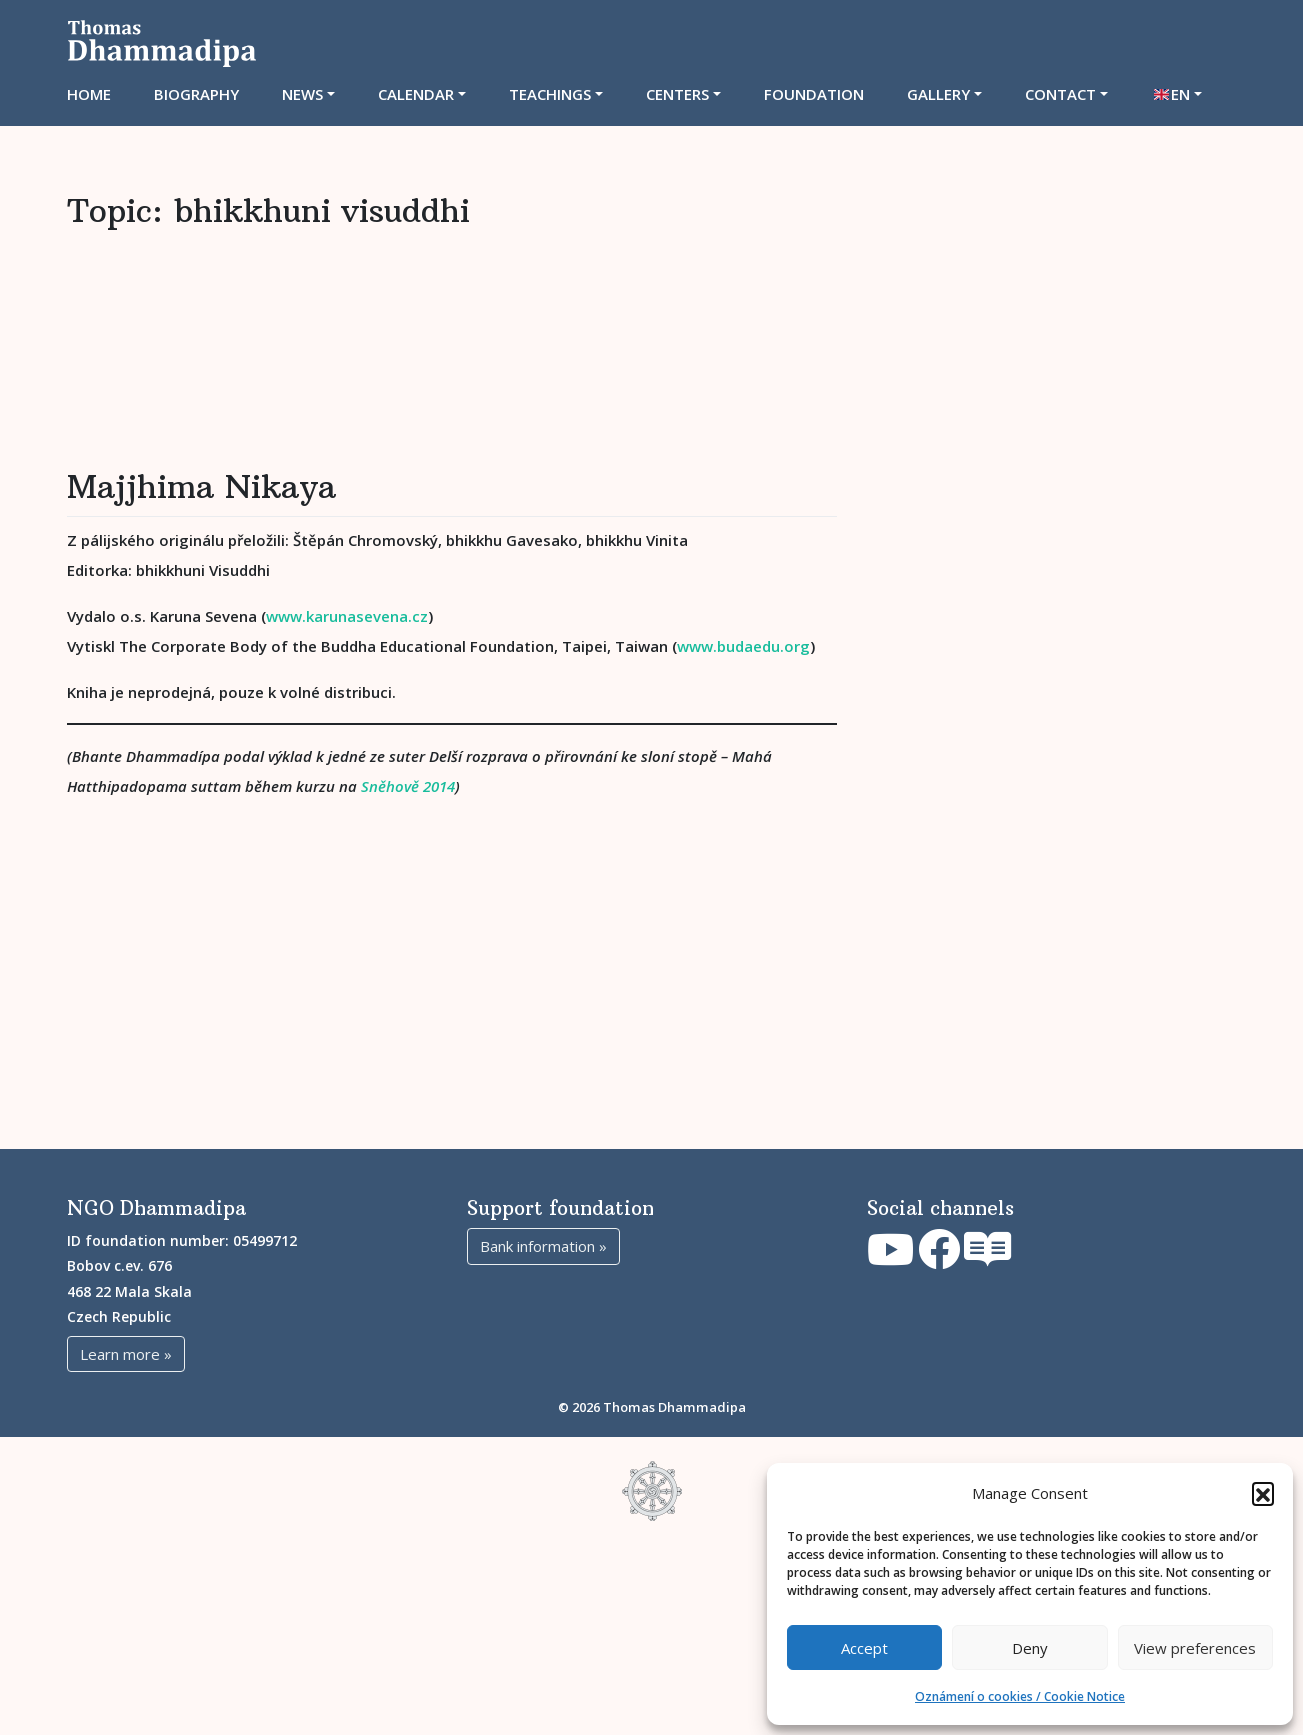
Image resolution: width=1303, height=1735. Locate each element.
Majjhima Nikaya (201, 582)
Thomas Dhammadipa (674, 1597)
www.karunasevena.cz (347, 711)
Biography (196, 94)
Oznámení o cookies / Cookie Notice (1020, 1696)
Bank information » (543, 1436)
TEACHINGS (550, 94)
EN (1180, 94)
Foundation (814, 94)
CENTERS (677, 94)
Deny (1030, 1648)
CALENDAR (416, 94)
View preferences (1195, 1648)
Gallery (938, 94)
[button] (1263, 1493)
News (302, 94)
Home (89, 94)
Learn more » (126, 1544)
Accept (864, 1648)
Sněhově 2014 (408, 881)
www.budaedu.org (743, 741)
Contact (1060, 94)
